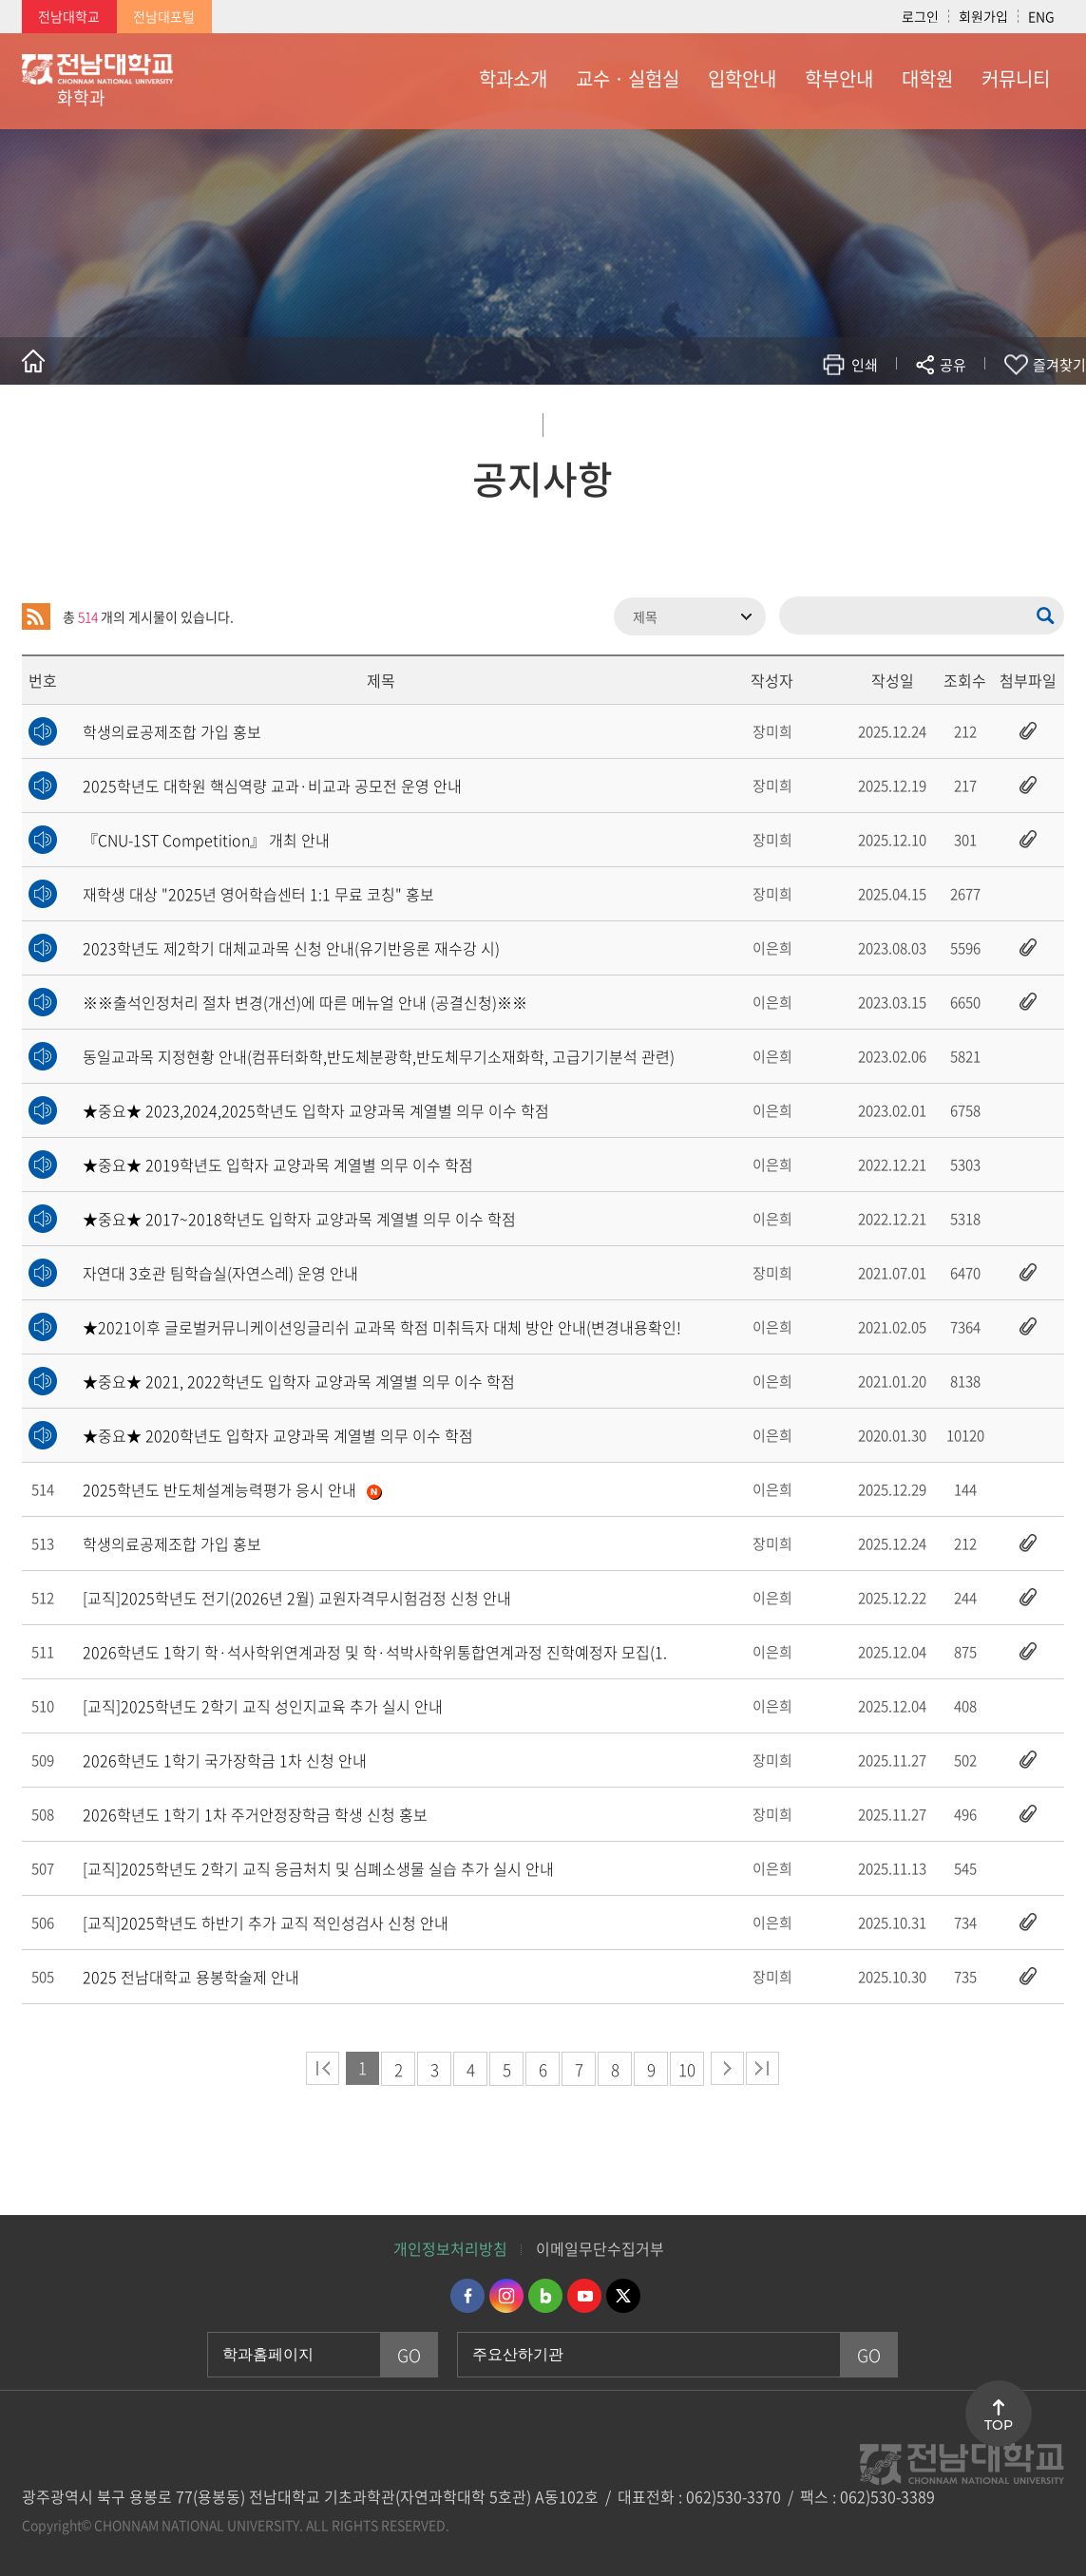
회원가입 (983, 16)
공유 (953, 364)
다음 (727, 2068)
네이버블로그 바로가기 (545, 2296)
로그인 (920, 16)
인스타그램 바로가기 (506, 2296)
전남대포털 (164, 16)
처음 (322, 2068)
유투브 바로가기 (584, 2296)
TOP (998, 2425)
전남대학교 (69, 16)
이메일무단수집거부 (600, 2248)
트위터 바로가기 (623, 2296)
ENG (1041, 16)
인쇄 (864, 364)
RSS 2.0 (36, 616)
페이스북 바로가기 (467, 2296)
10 (686, 2069)
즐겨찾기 (1059, 364)
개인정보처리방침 (450, 2248)
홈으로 (33, 361)
